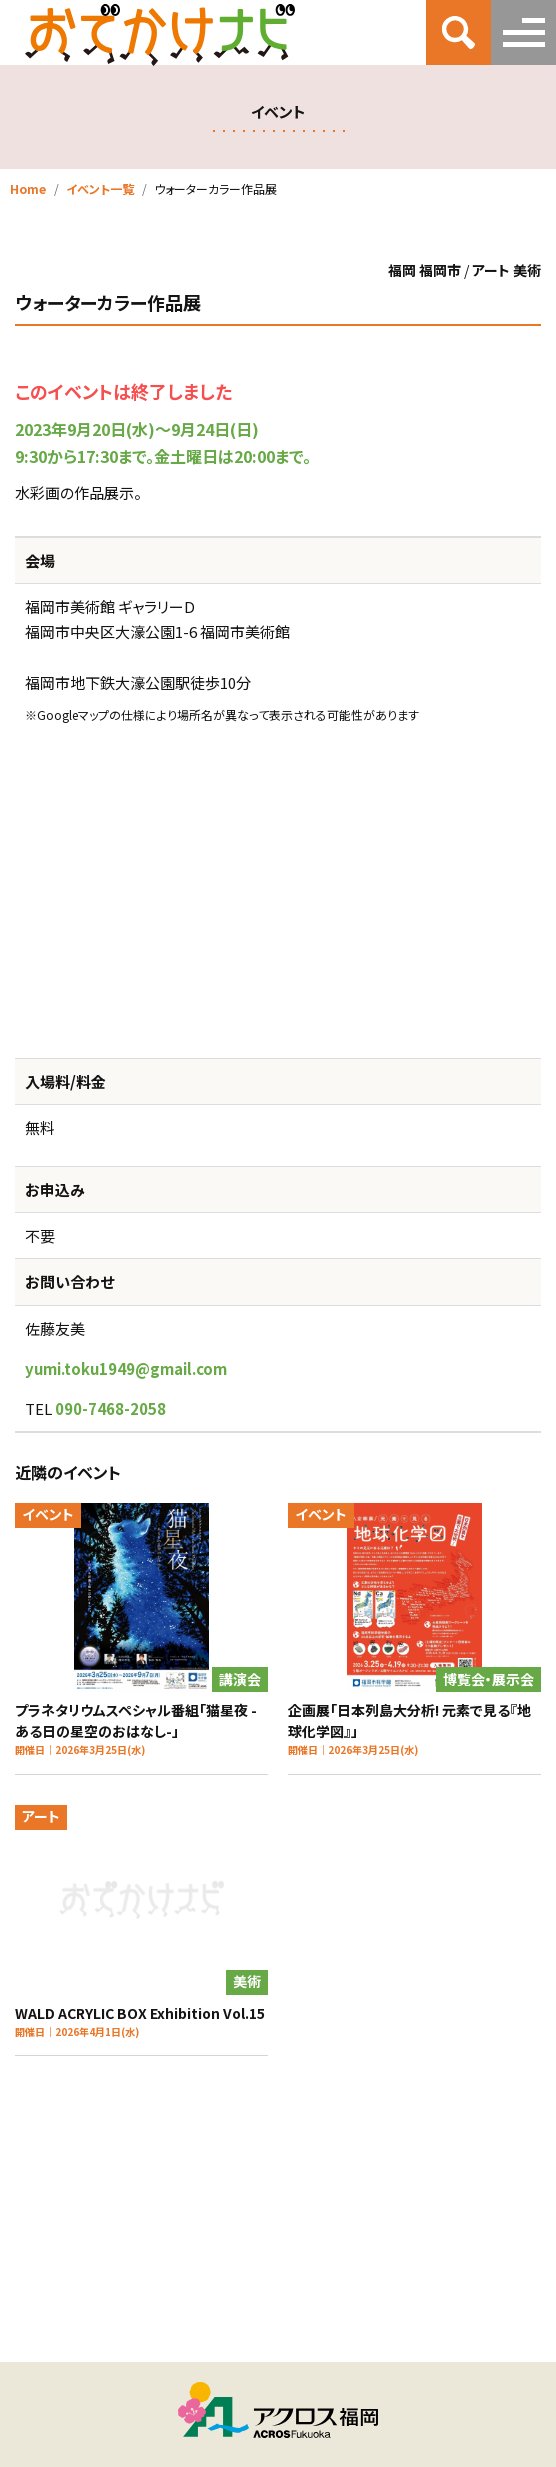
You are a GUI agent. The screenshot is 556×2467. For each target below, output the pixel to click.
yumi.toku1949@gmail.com (126, 1368)
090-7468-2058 (110, 1408)
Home (28, 188)
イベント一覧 (100, 188)
